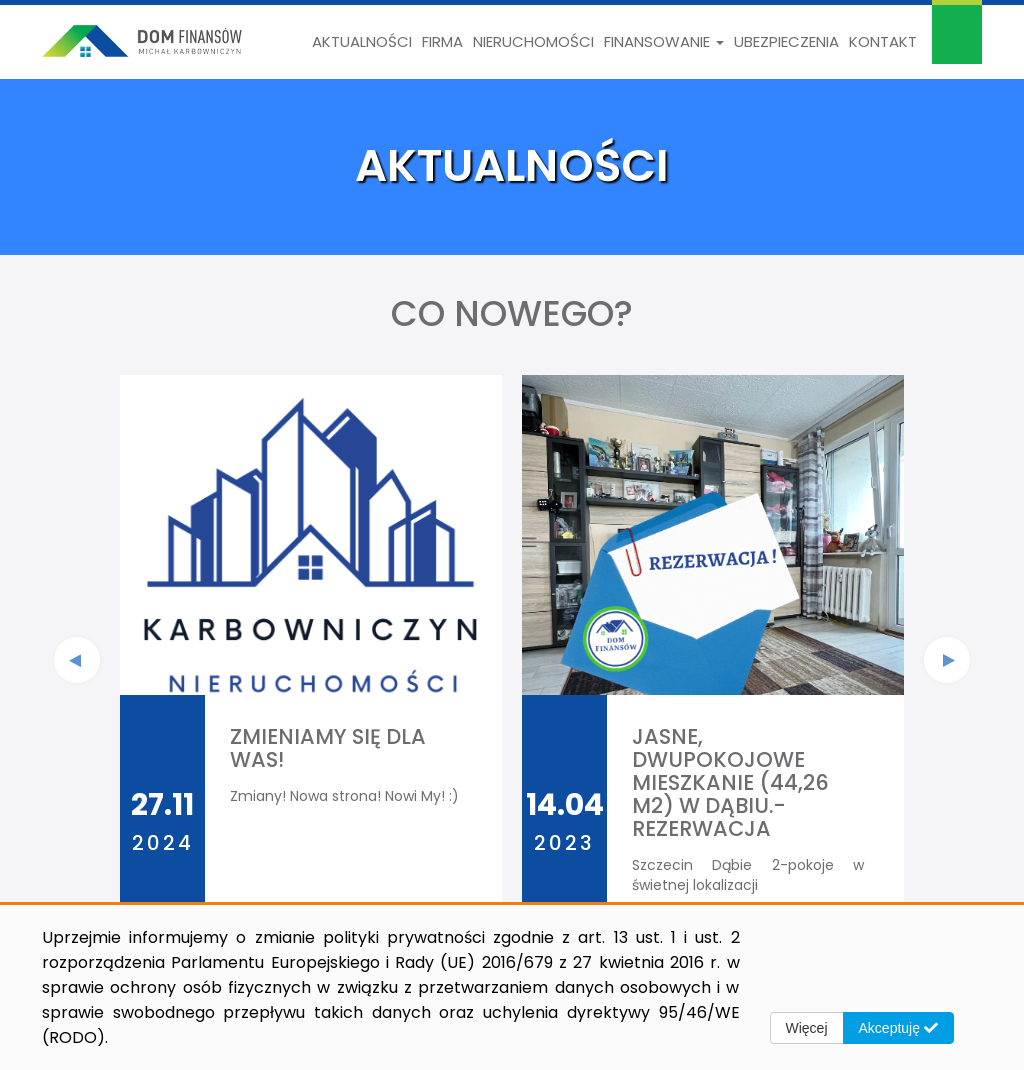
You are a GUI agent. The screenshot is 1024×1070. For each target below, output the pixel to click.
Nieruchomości (533, 41)
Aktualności (362, 41)
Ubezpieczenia (786, 41)
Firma (442, 41)
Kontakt (883, 41)
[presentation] (77, 660)
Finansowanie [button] (664, 41)
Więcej (807, 1028)
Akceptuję (898, 1028)
